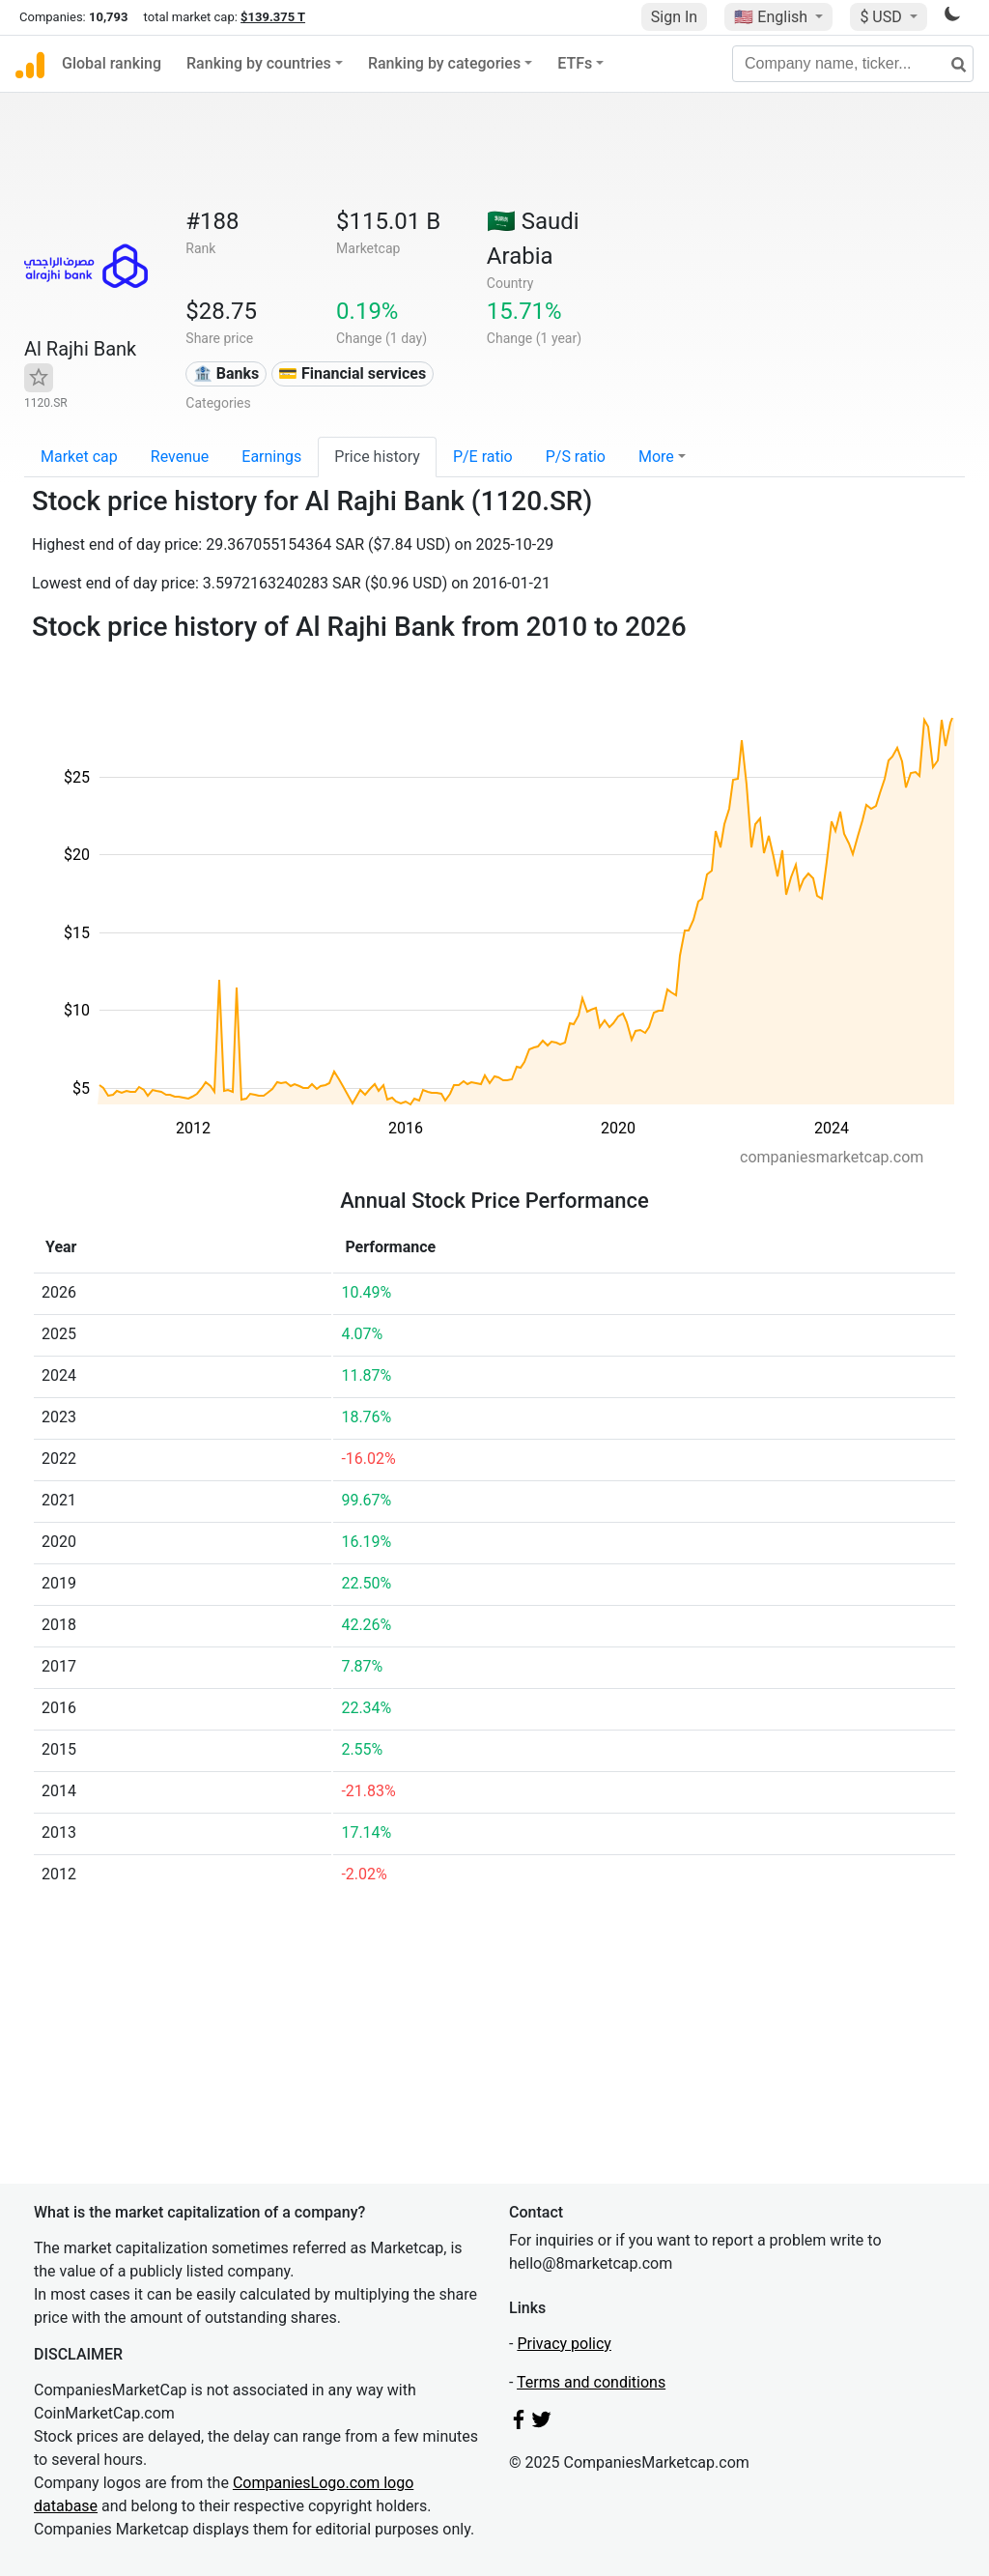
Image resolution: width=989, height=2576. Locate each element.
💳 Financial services (352, 373)
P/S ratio (576, 456)
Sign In (674, 17)
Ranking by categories (444, 63)
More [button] (656, 456)
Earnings (271, 456)
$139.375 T (272, 17)
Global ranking (111, 63)
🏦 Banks (226, 373)
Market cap (79, 456)
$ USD (882, 17)
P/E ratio (483, 456)
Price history (377, 456)
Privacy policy (564, 2343)
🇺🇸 (772, 17)
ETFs (574, 63)
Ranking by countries (258, 63)
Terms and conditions (591, 2382)
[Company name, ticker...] (853, 63)
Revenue (180, 456)
